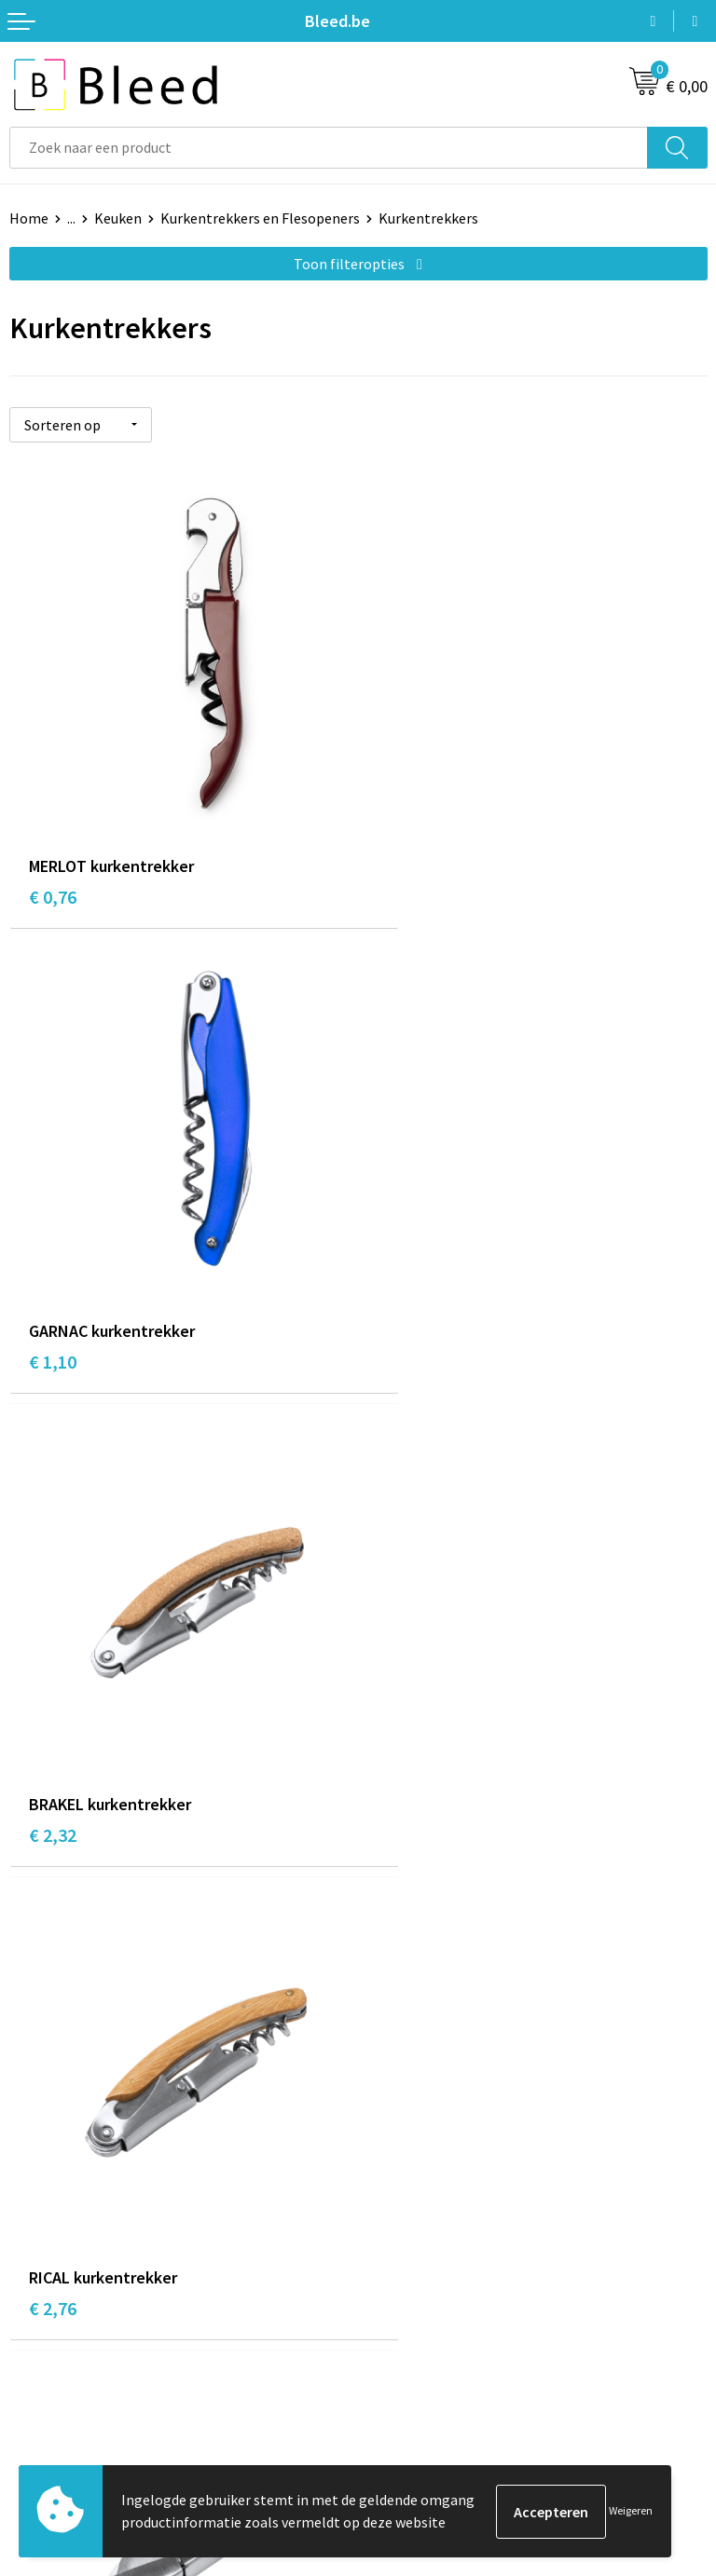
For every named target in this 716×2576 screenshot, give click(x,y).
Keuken (118, 218)
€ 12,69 (406, 1720)
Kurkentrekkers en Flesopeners (260, 218)
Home (28, 218)
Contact (35, 2332)
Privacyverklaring (422, 2388)
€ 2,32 (52, 1288)
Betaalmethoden (64, 2388)
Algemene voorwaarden (442, 2332)
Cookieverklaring (421, 2360)
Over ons (395, 2045)
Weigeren (631, 2511)
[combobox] (328, 148)
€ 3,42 (52, 1720)
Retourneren (50, 2416)
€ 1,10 (401, 854)
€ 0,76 (52, 854)
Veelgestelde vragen (432, 2073)
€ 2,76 (401, 1288)
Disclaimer (401, 2416)
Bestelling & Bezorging (83, 2360)
